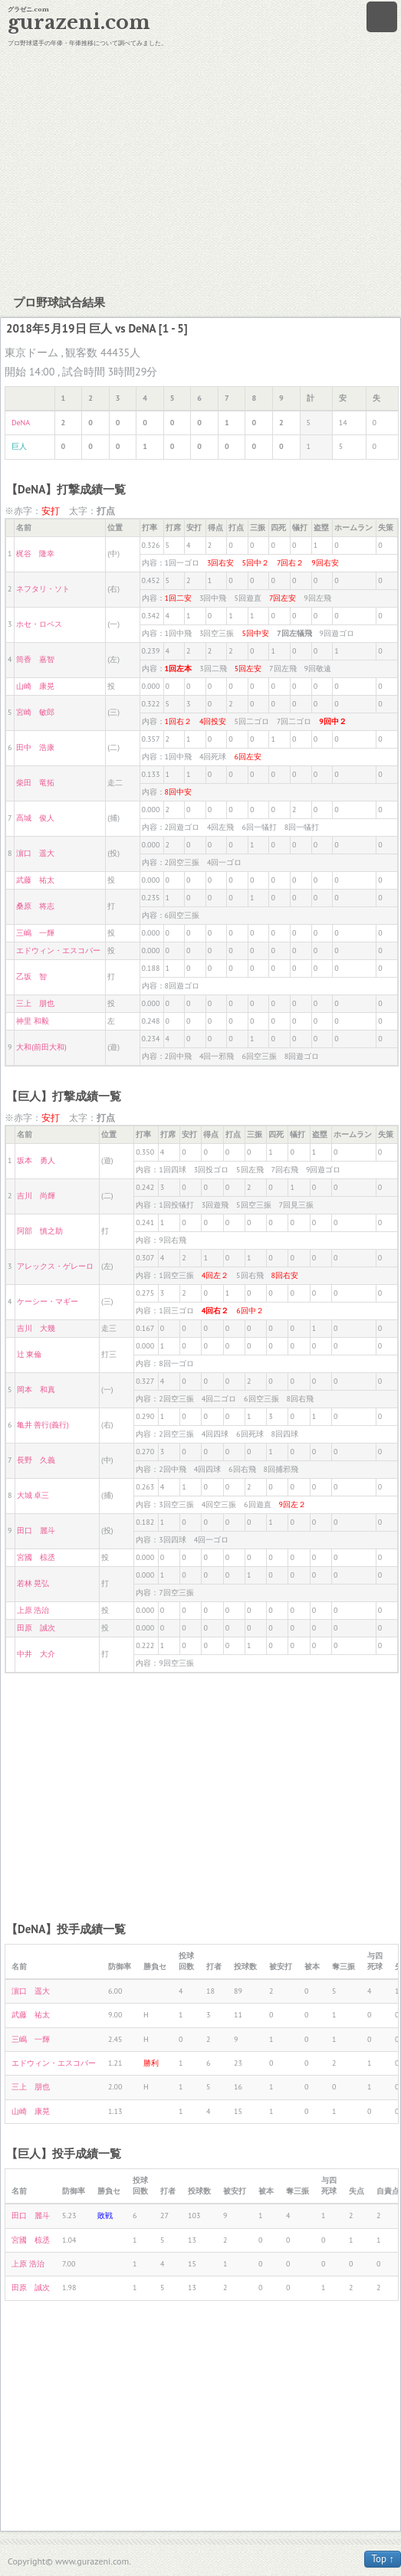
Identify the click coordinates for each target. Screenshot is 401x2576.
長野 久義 (36, 1460)
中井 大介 (36, 1654)
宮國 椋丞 (36, 1557)
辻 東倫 (29, 1354)
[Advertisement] (200, 168)
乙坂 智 (31, 977)
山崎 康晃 (35, 686)
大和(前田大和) (41, 1047)
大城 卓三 (33, 1495)
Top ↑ (382, 2558)
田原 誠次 (36, 1628)
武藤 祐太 (35, 880)
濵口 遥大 (35, 853)
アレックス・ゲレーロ (55, 1266)
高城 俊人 (35, 818)
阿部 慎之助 (40, 1231)
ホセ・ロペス (39, 624)
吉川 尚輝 (36, 1196)
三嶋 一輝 (35, 933)
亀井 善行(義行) (43, 1425)
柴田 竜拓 (35, 783)
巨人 (19, 446)
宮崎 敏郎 (35, 712)
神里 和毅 (32, 1021)
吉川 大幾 (36, 1328)
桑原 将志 (35, 906)
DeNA (21, 423)
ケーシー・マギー (47, 1301)
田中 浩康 (35, 747)
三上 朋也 (35, 1003)
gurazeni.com (79, 22)
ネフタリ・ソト (43, 589)
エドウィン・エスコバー (58, 950)
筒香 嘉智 (35, 659)
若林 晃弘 (33, 1583)
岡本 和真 (36, 1390)
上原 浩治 (33, 1610)
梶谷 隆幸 (35, 554)
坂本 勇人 (36, 1160)
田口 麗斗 (36, 1530)
